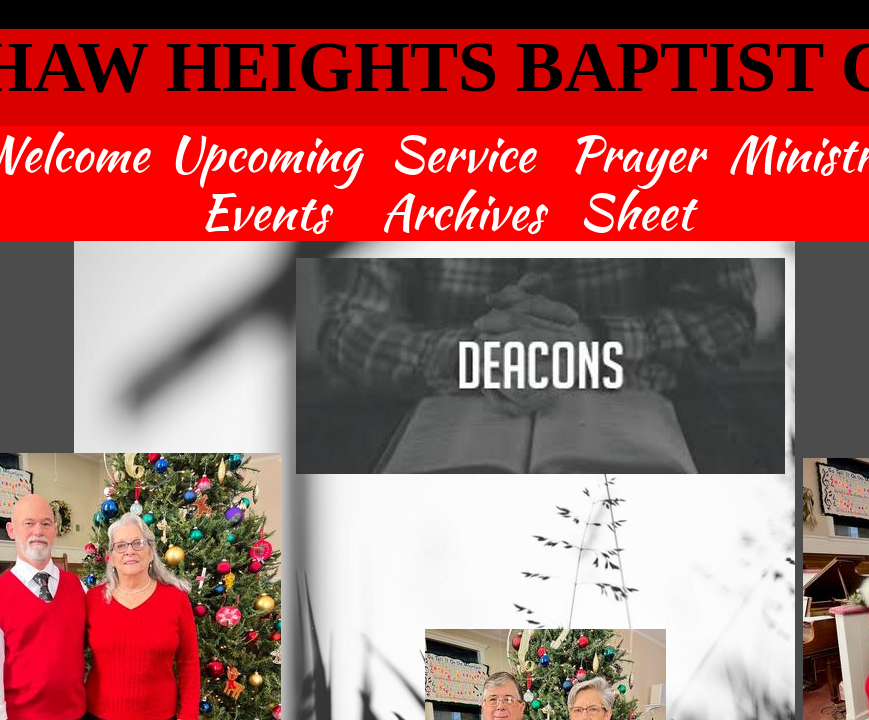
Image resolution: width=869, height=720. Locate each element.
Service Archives (462, 183)
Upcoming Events (264, 183)
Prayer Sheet (636, 183)
